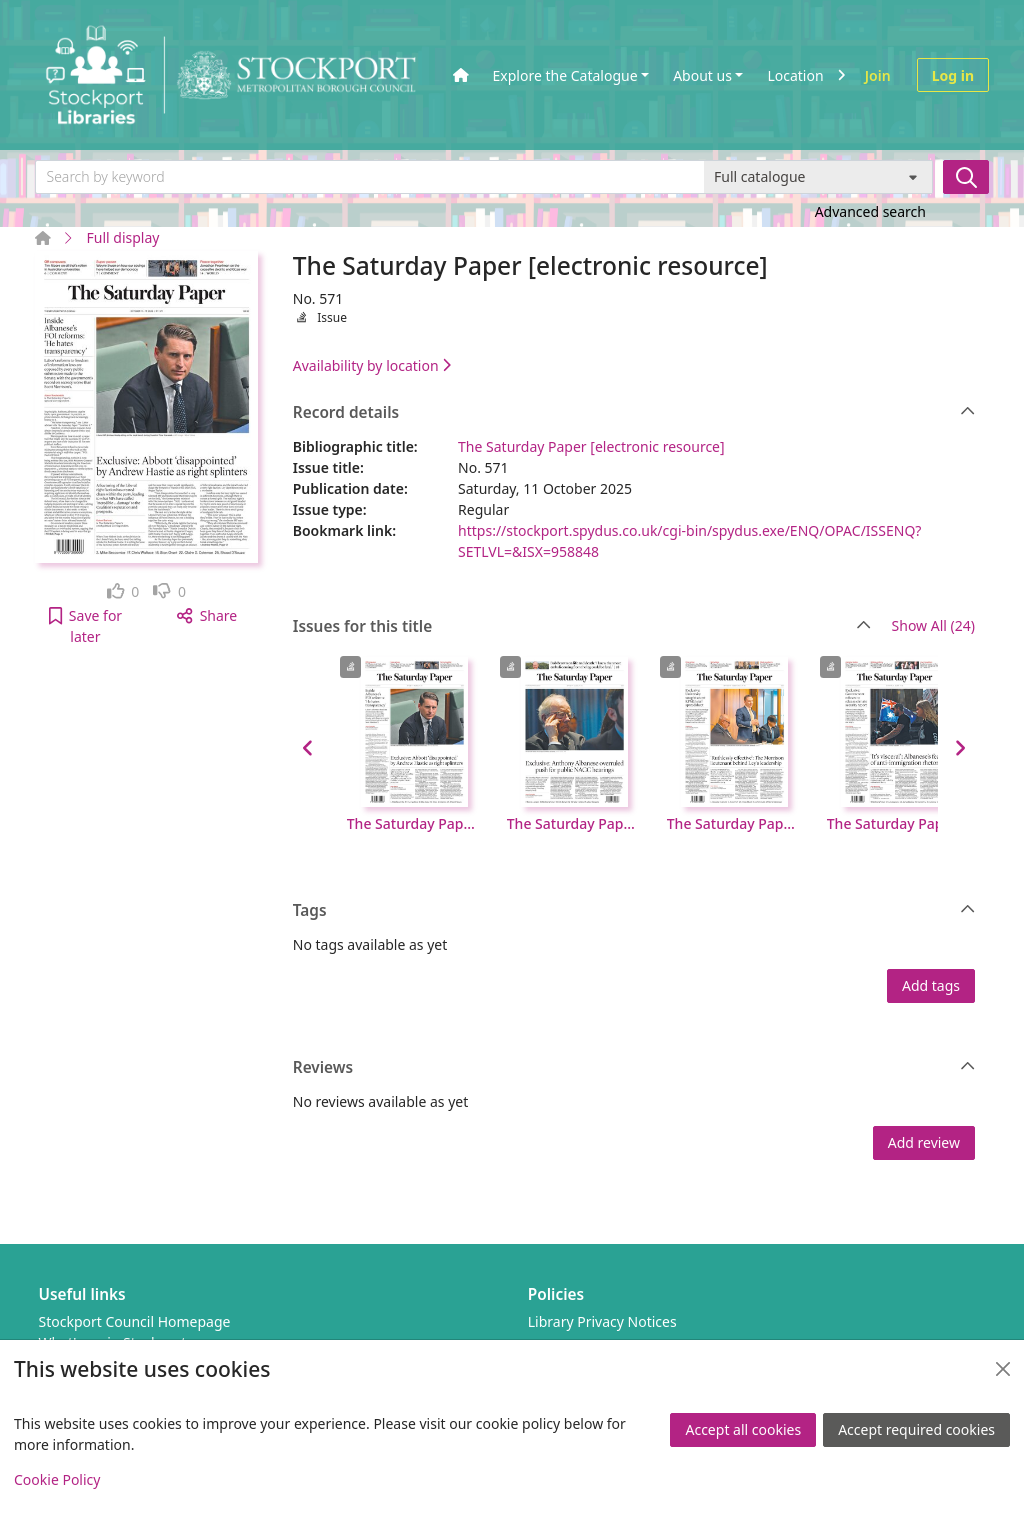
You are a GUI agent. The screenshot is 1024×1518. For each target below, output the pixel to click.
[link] (123, 591)
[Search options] (818, 177)
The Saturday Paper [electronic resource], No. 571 (415, 823)
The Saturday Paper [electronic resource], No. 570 (575, 823)
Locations (798, 75)
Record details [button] (634, 413)
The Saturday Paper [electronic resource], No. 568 (895, 823)
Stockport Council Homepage (135, 1321)
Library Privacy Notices (602, 1321)
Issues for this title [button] (582, 627)
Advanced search (870, 211)
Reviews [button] (634, 1068)
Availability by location (372, 365)
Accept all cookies (743, 1429)
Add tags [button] (931, 985)
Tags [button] (634, 911)
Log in (953, 75)
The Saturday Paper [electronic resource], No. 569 (735, 823)
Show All (933, 626)
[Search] (966, 177)
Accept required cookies (916, 1429)
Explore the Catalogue (565, 75)
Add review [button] (924, 1142)
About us (702, 75)
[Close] (1003, 1369)
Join (878, 75)
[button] (85, 626)
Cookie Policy (57, 1479)
